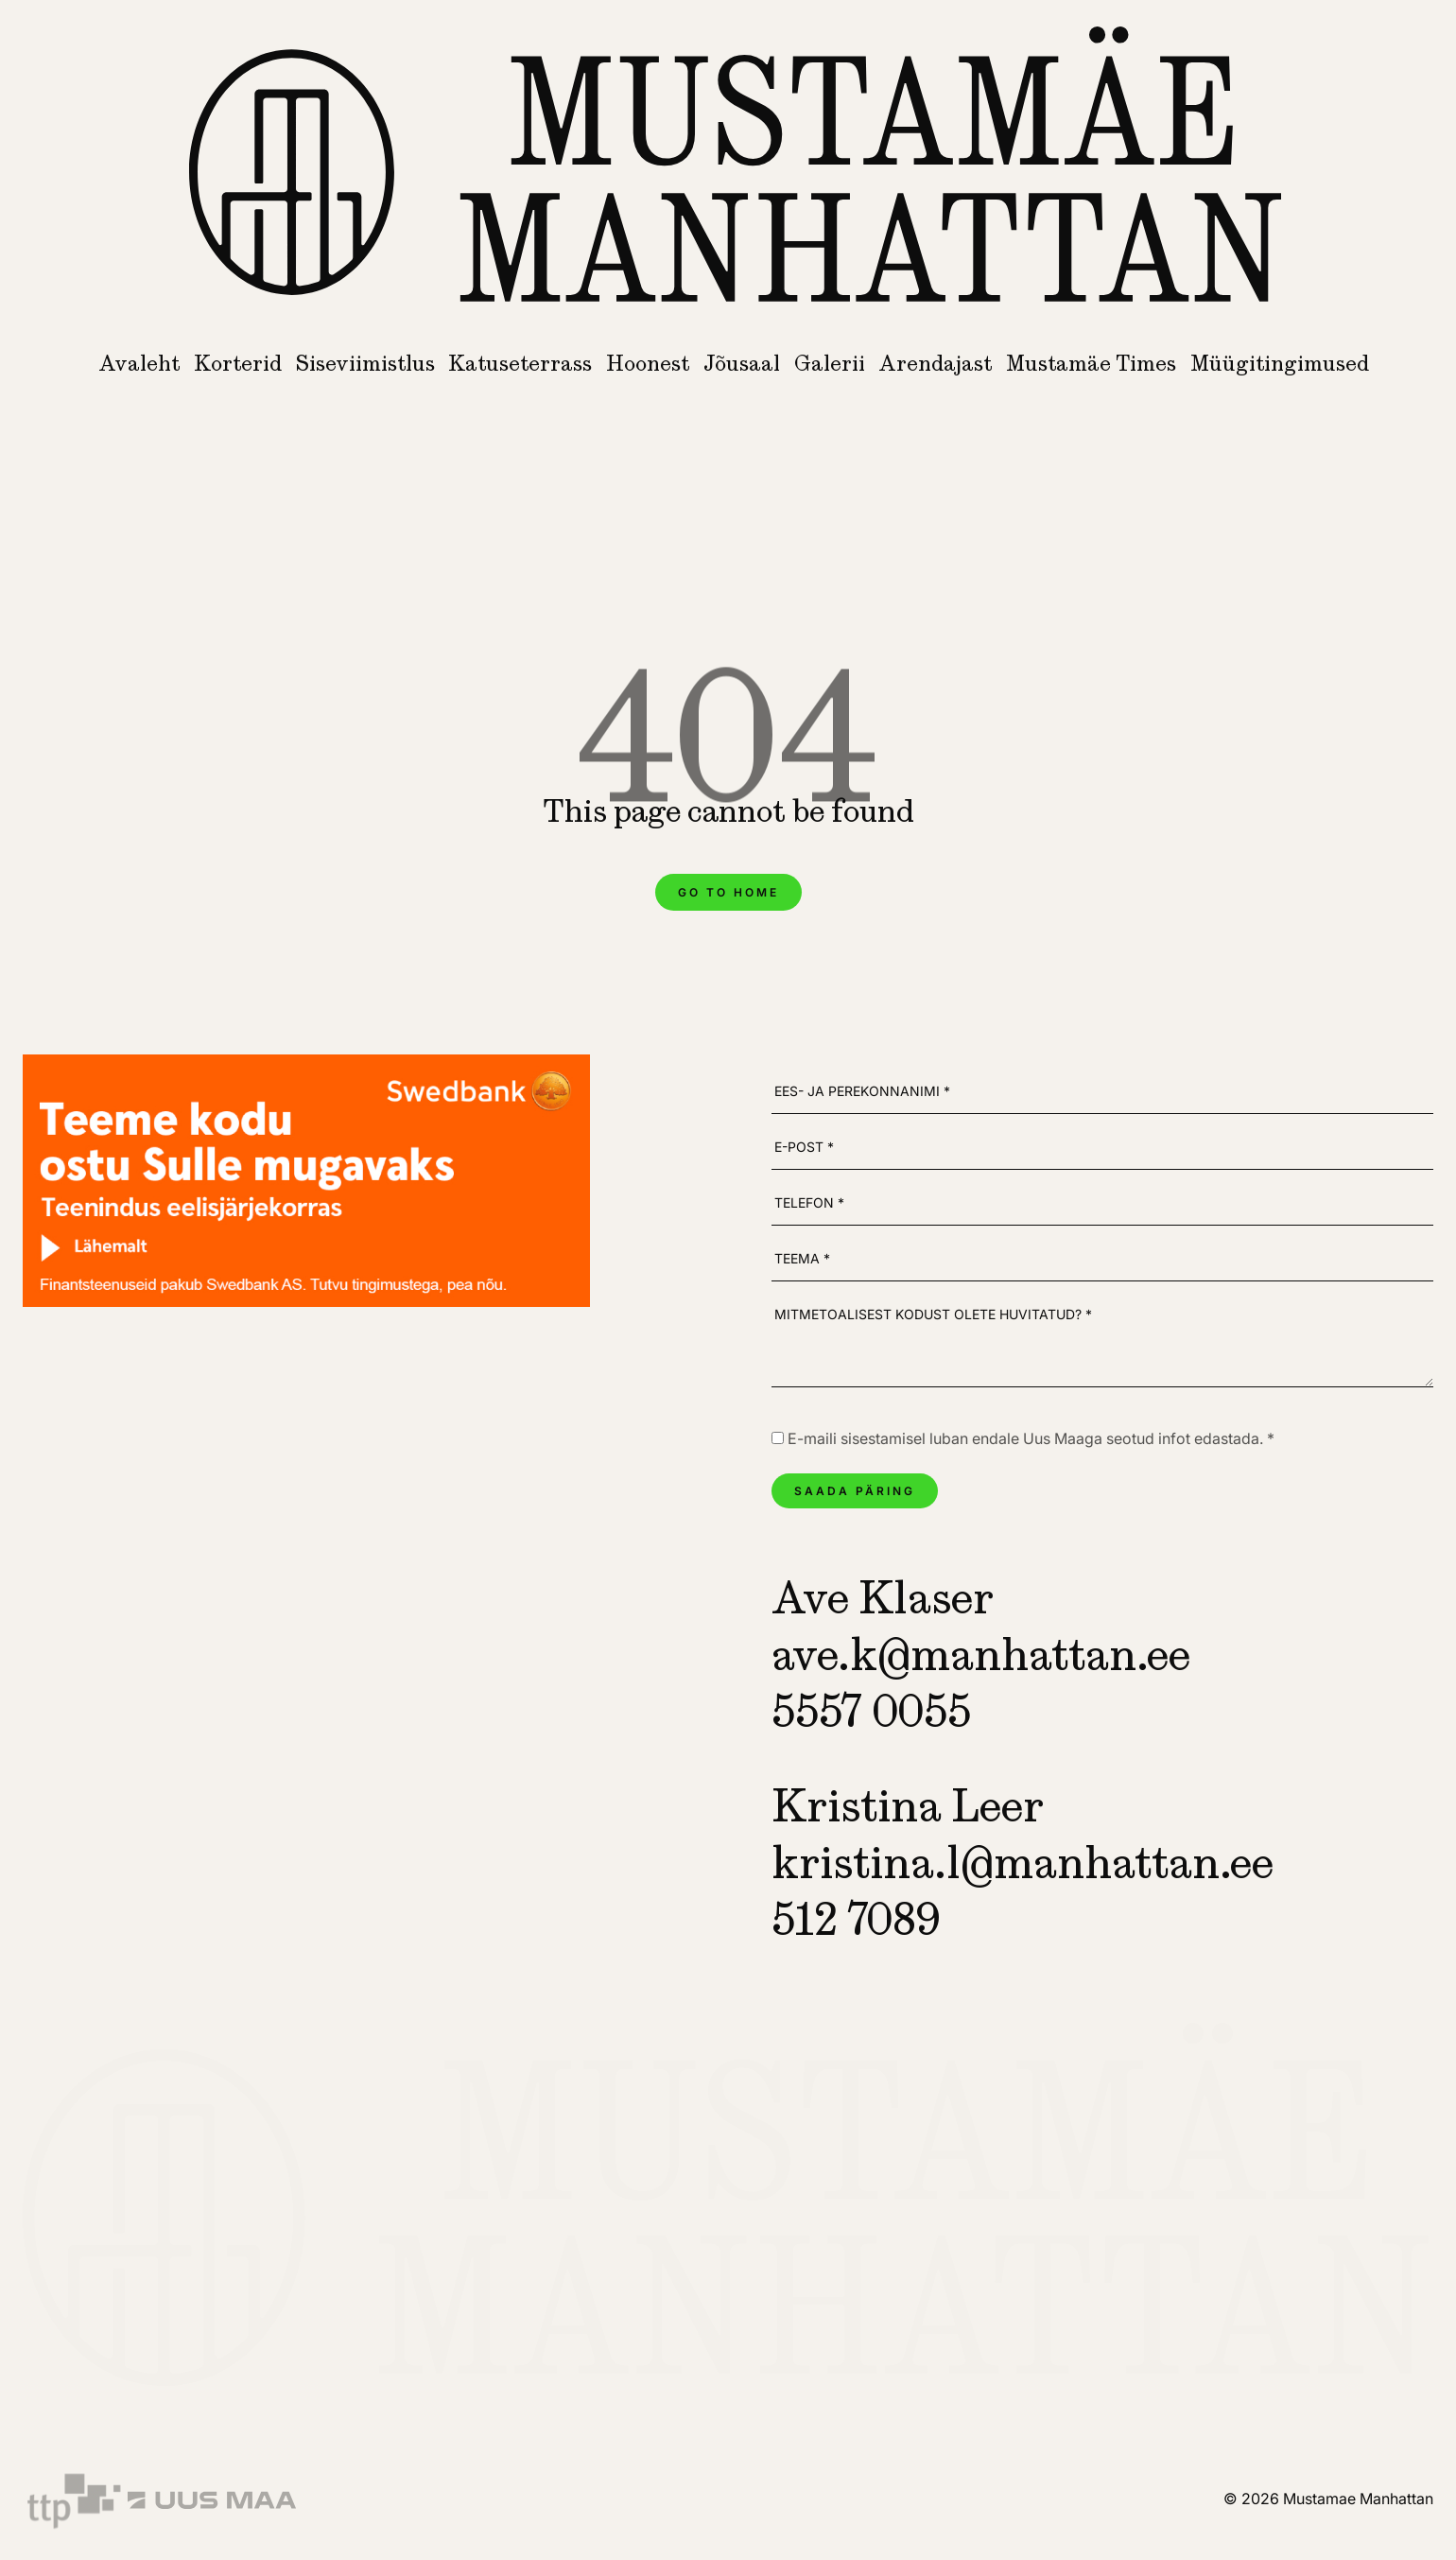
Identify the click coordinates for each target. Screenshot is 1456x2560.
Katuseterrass (520, 363)
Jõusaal (741, 363)
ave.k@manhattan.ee (980, 1654)
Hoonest (647, 363)
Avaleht (139, 363)
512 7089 (855, 1918)
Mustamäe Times (1091, 363)
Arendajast (935, 363)
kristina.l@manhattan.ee (1022, 1862)
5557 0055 (871, 1710)
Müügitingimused (1279, 363)
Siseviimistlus (365, 363)
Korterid (238, 363)
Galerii (829, 363)
